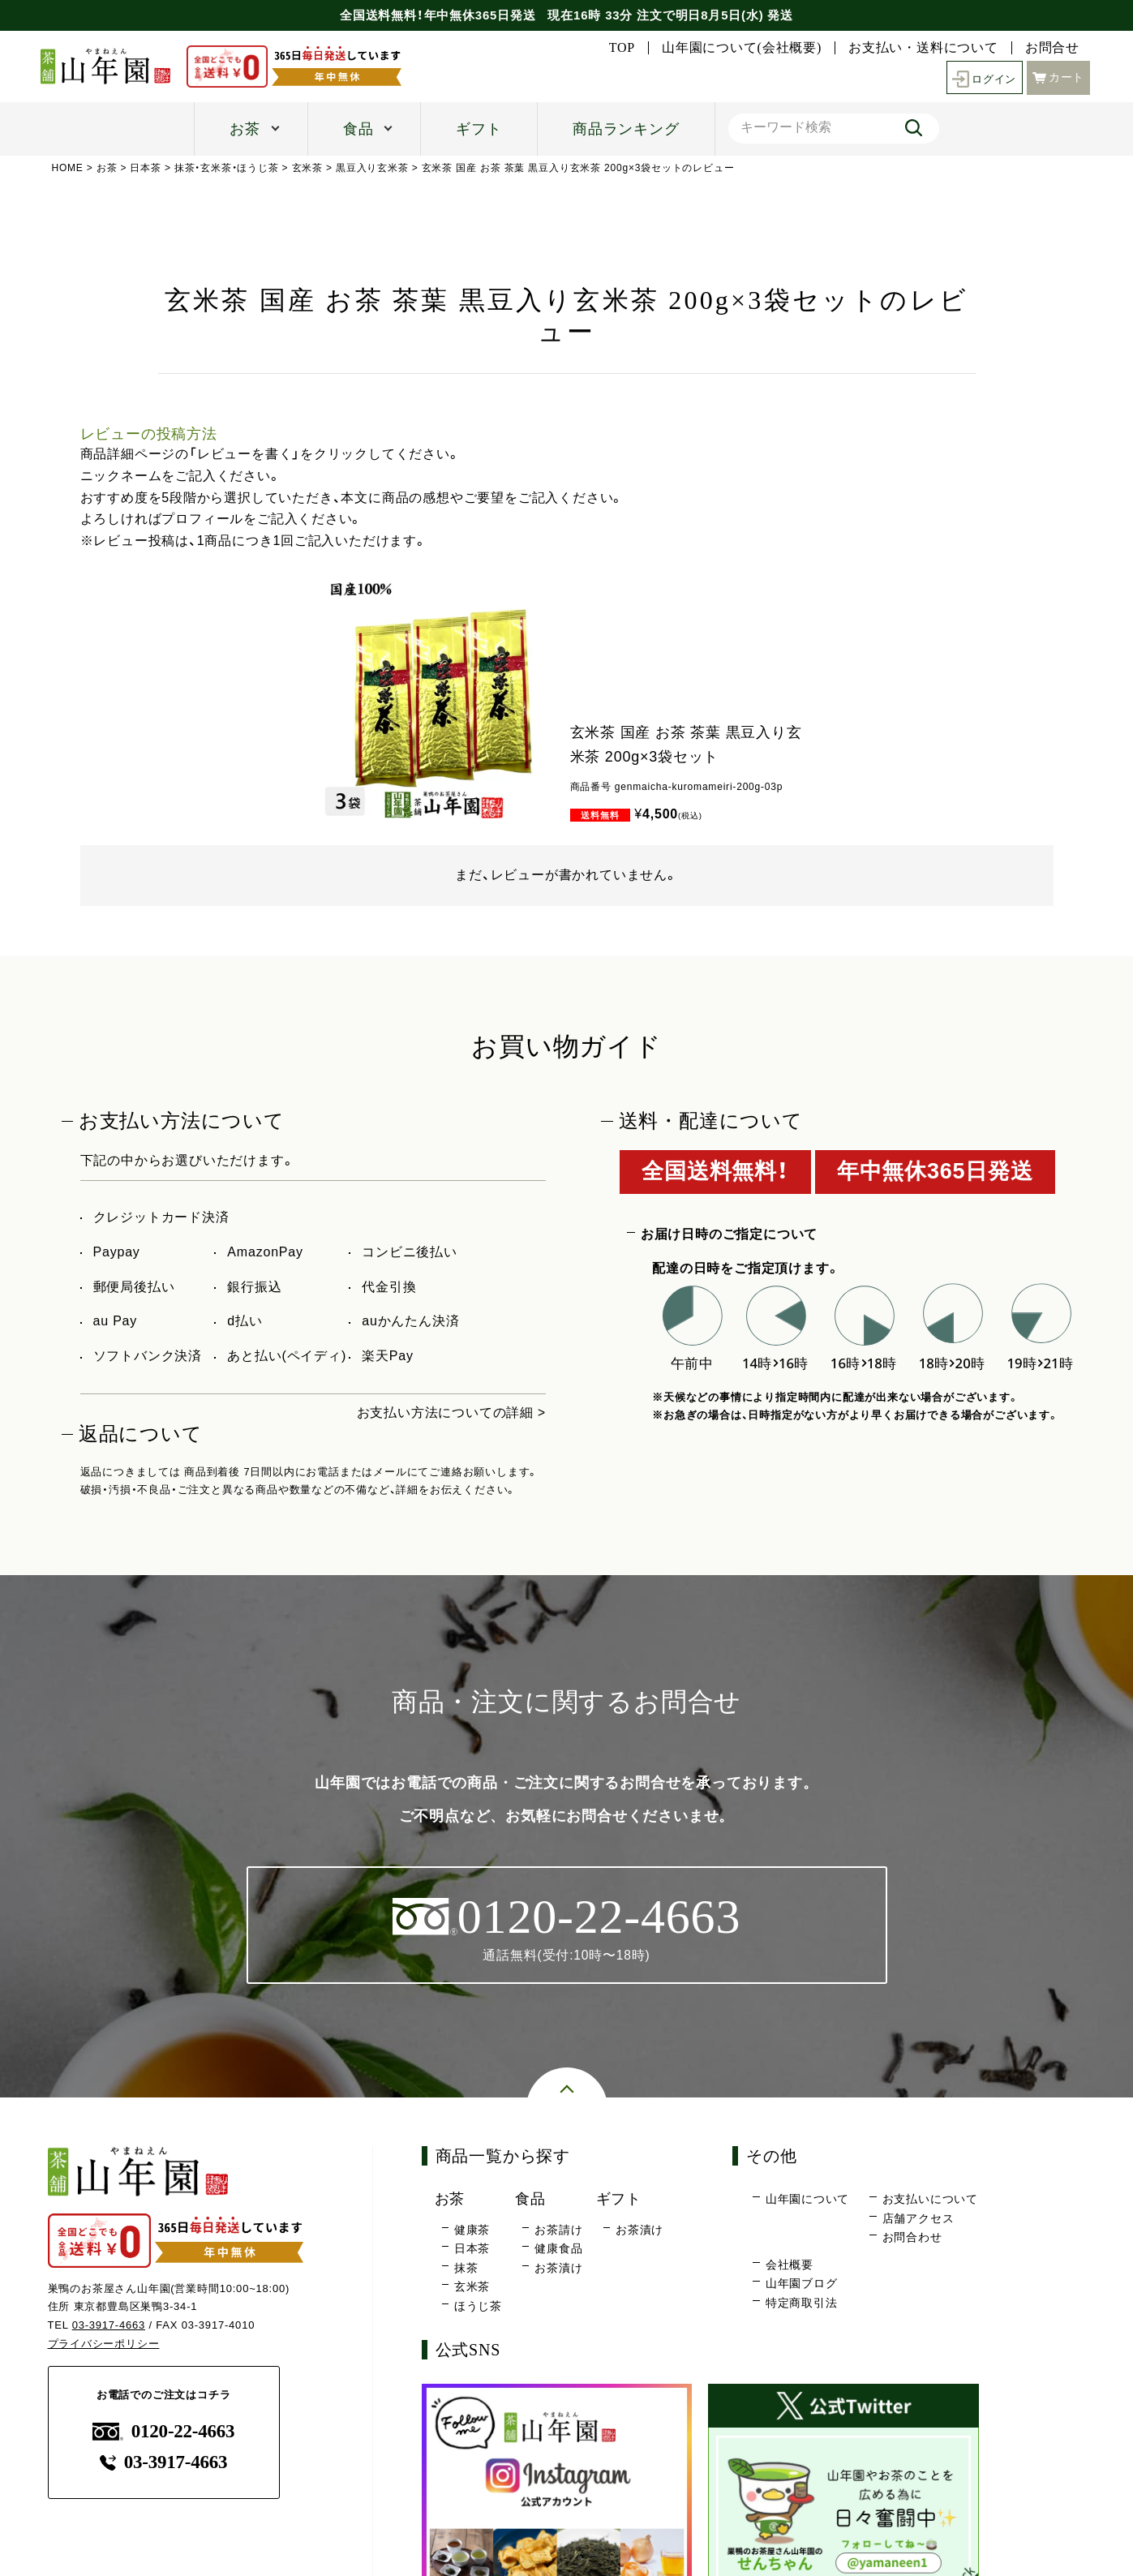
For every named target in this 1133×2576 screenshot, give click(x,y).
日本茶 (146, 168)
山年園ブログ (802, 2284)
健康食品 (558, 2249)
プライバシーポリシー (104, 2344)
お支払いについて (930, 2199)
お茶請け (558, 2229)
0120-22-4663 (163, 2431)
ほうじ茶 (478, 2305)
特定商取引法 (802, 2302)
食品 (358, 129)
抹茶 (466, 2267)
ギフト (478, 129)
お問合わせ (912, 2237)
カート (1058, 76)
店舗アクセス (918, 2218)
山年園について (808, 2199)
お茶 (245, 129)
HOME (68, 168)
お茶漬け (558, 2267)
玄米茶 (307, 168)
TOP (622, 47)
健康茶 (472, 2229)
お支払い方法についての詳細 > (451, 1412)
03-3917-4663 (109, 2326)
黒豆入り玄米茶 (372, 168)
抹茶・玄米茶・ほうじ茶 (226, 168)
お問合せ (1052, 47)
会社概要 (789, 2264)
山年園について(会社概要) (742, 47)
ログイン (982, 77)
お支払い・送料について (923, 47)
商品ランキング (626, 129)
